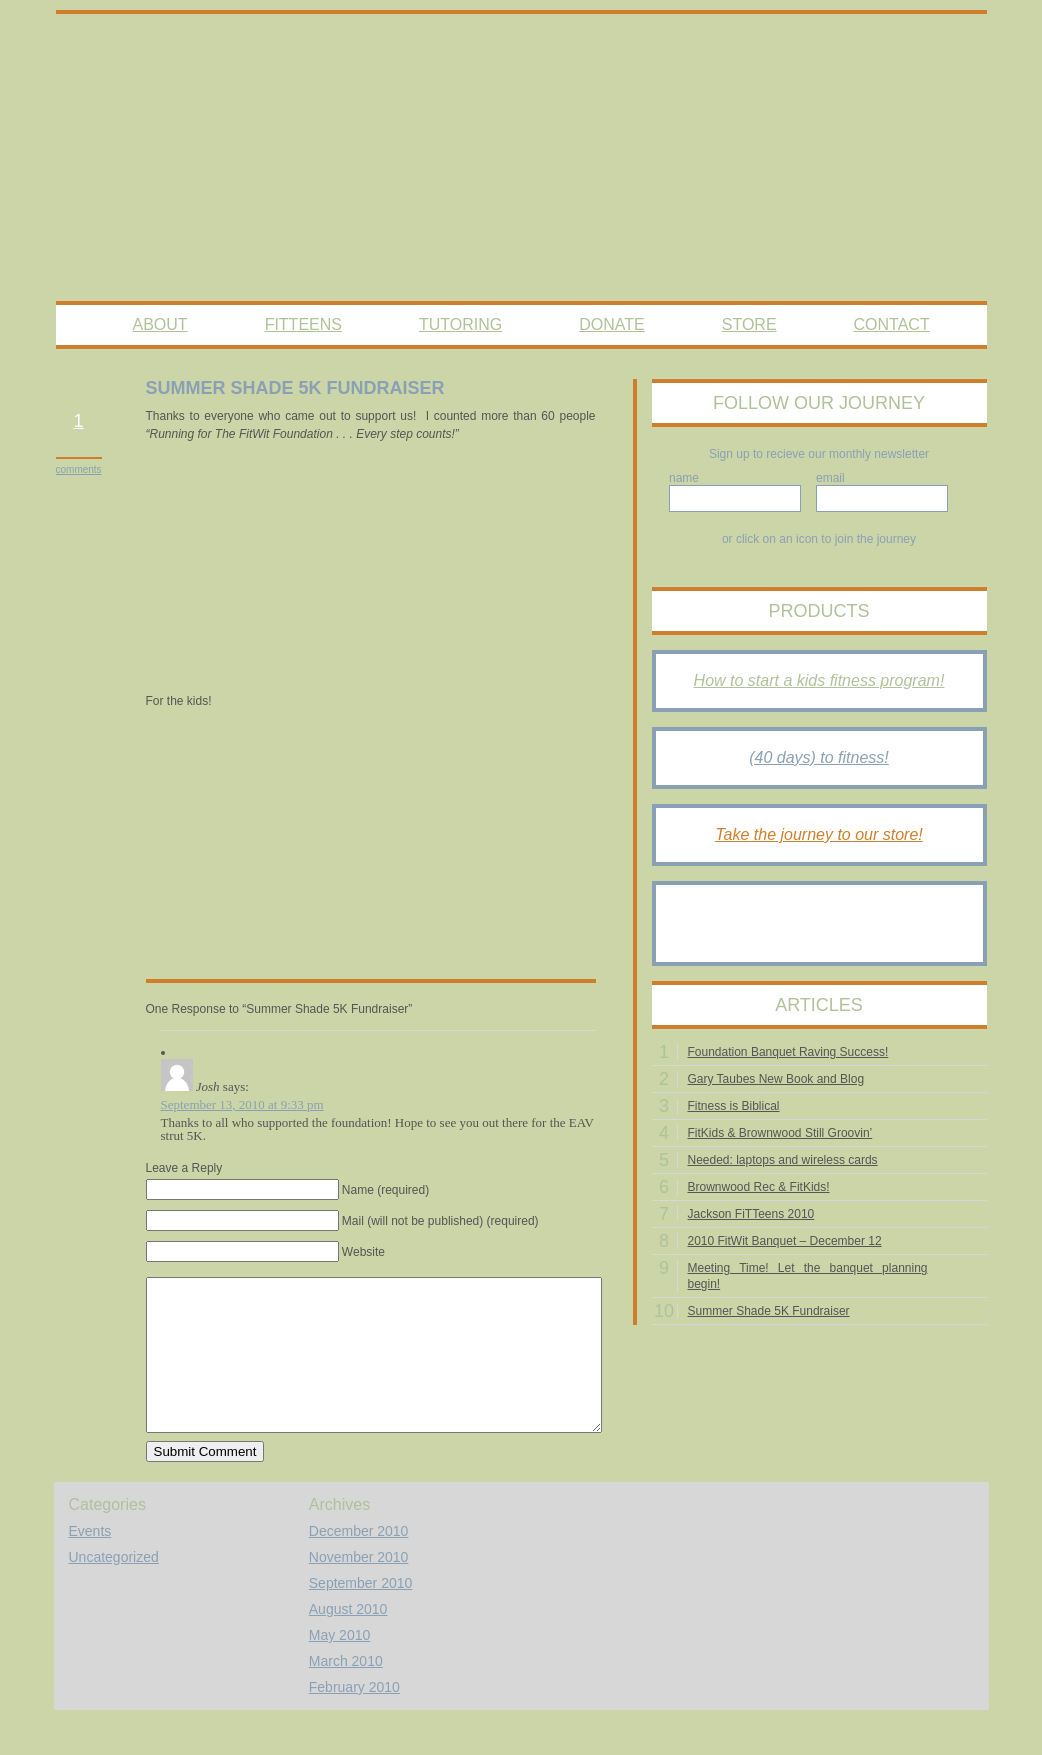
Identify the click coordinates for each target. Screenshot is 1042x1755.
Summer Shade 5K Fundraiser (769, 1311)
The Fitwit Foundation (521, 158)
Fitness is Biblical (734, 1106)
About (160, 324)
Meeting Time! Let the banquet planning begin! (808, 1276)
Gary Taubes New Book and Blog (776, 1079)
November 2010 (359, 1587)
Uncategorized (114, 1587)
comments (79, 469)
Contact (892, 324)
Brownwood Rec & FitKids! (759, 1187)
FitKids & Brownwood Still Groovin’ (780, 1133)
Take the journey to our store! (819, 834)
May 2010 (339, 1665)
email (830, 478)
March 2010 (346, 1691)
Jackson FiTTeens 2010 (751, 1214)
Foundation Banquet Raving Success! (788, 1052)
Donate (611, 324)
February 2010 (354, 1717)
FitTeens (303, 324)
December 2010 (359, 1561)
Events (90, 1561)
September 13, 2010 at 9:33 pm (242, 1104)
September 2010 (361, 1613)
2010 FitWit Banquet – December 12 (785, 1241)
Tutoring (460, 324)
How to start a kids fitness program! (819, 680)
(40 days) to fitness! (819, 757)
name (684, 478)
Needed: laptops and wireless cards (783, 1160)
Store (749, 324)
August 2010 (348, 1639)
